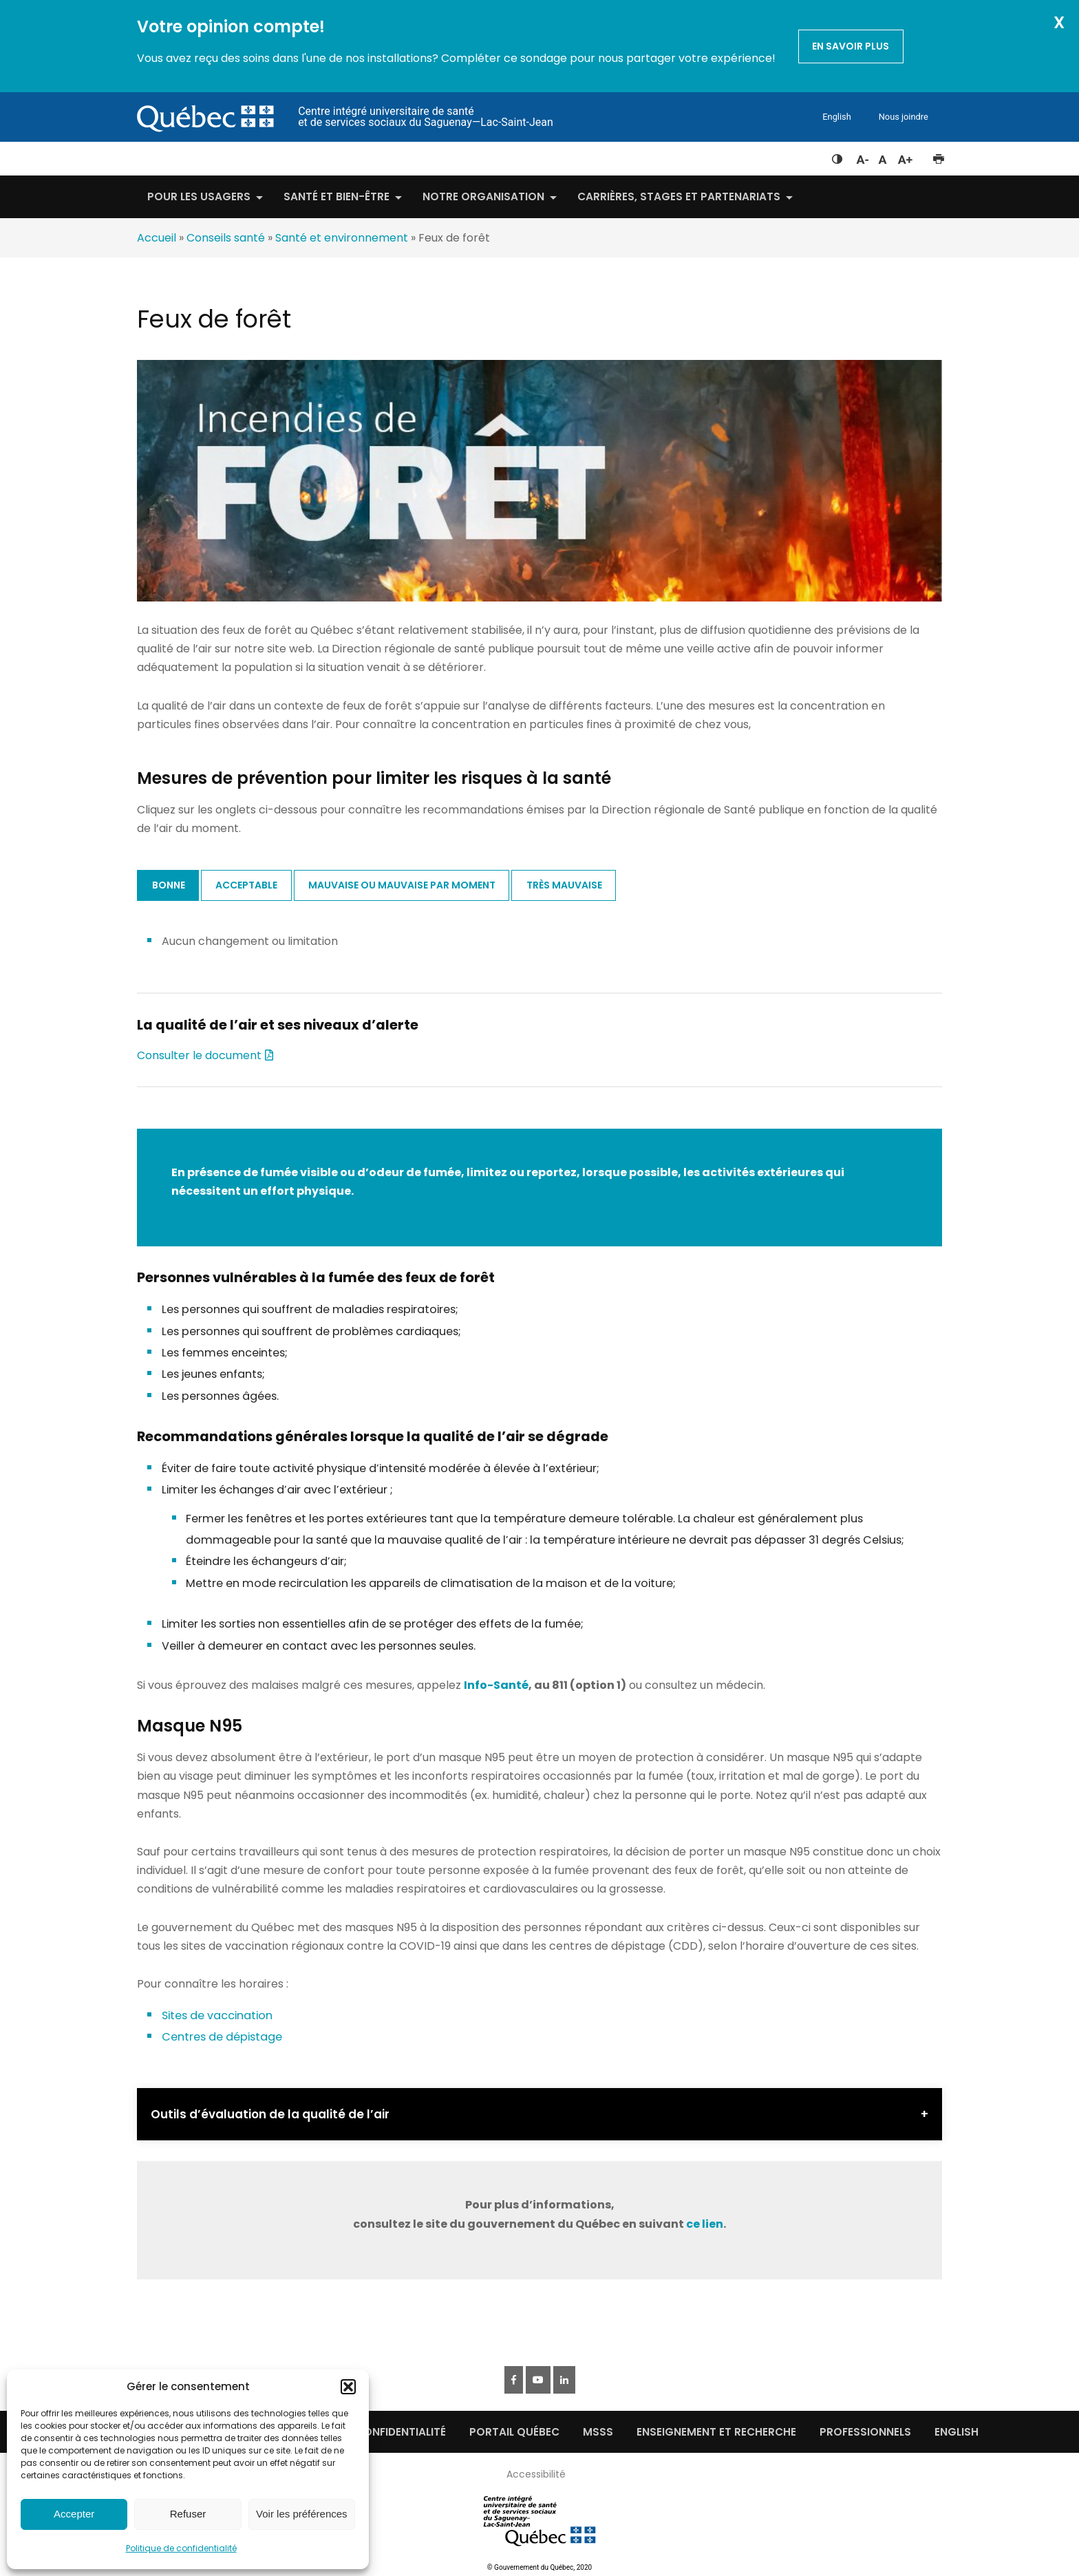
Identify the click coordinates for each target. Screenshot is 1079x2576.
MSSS (598, 2432)
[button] (348, 2387)
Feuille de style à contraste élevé (837, 156)
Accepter (74, 2514)
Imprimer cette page (938, 156)
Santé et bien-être (336, 196)
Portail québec (514, 2432)
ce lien (704, 2224)
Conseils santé (225, 238)
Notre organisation (483, 196)
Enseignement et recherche (716, 2432)
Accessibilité (536, 2474)
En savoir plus (850, 46)
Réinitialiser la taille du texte (882, 156)
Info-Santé (496, 1685)
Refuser (188, 2514)
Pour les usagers (198, 196)
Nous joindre (903, 116)
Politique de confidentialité (181, 2548)
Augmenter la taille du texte (905, 156)
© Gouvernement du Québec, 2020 (539, 2567)
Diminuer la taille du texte (861, 157)
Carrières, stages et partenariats (678, 196)
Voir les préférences (302, 2514)
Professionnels (865, 2432)
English (836, 116)
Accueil (156, 238)
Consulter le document (199, 1055)
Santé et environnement (341, 238)
